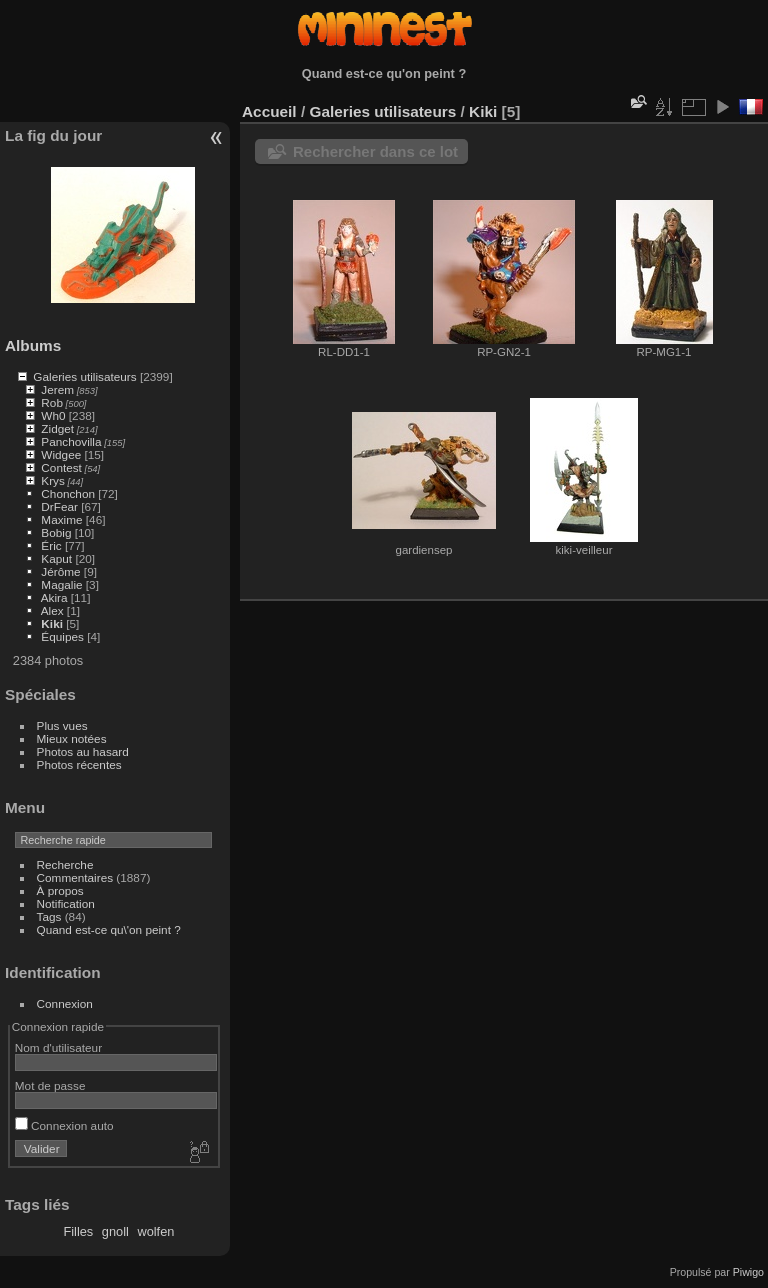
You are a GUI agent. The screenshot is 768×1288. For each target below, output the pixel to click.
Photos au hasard (83, 751)
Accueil (269, 111)
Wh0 (53, 415)
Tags (49, 916)
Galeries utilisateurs (84, 376)
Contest (61, 467)
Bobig (56, 532)
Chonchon (68, 493)
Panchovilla (71, 441)
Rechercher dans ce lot (375, 151)
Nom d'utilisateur (58, 1047)
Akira (54, 597)
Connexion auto (64, 1125)
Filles (78, 1231)
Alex (52, 610)
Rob (52, 402)
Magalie (61, 584)
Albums (33, 345)
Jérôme (60, 571)
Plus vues (62, 725)
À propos (60, 890)
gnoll (115, 1231)
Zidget (57, 428)
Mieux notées (72, 738)
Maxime (61, 519)
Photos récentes (79, 764)
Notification (66, 903)
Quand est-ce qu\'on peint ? (109, 929)
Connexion (65, 1003)
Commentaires (75, 877)
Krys (53, 480)
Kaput (56, 558)
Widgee (61, 454)
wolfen (155, 1231)
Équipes (62, 636)
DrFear (59, 506)
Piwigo (748, 1272)
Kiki (52, 623)
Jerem (57, 389)
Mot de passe (50, 1085)
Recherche (65, 864)
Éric (51, 545)
